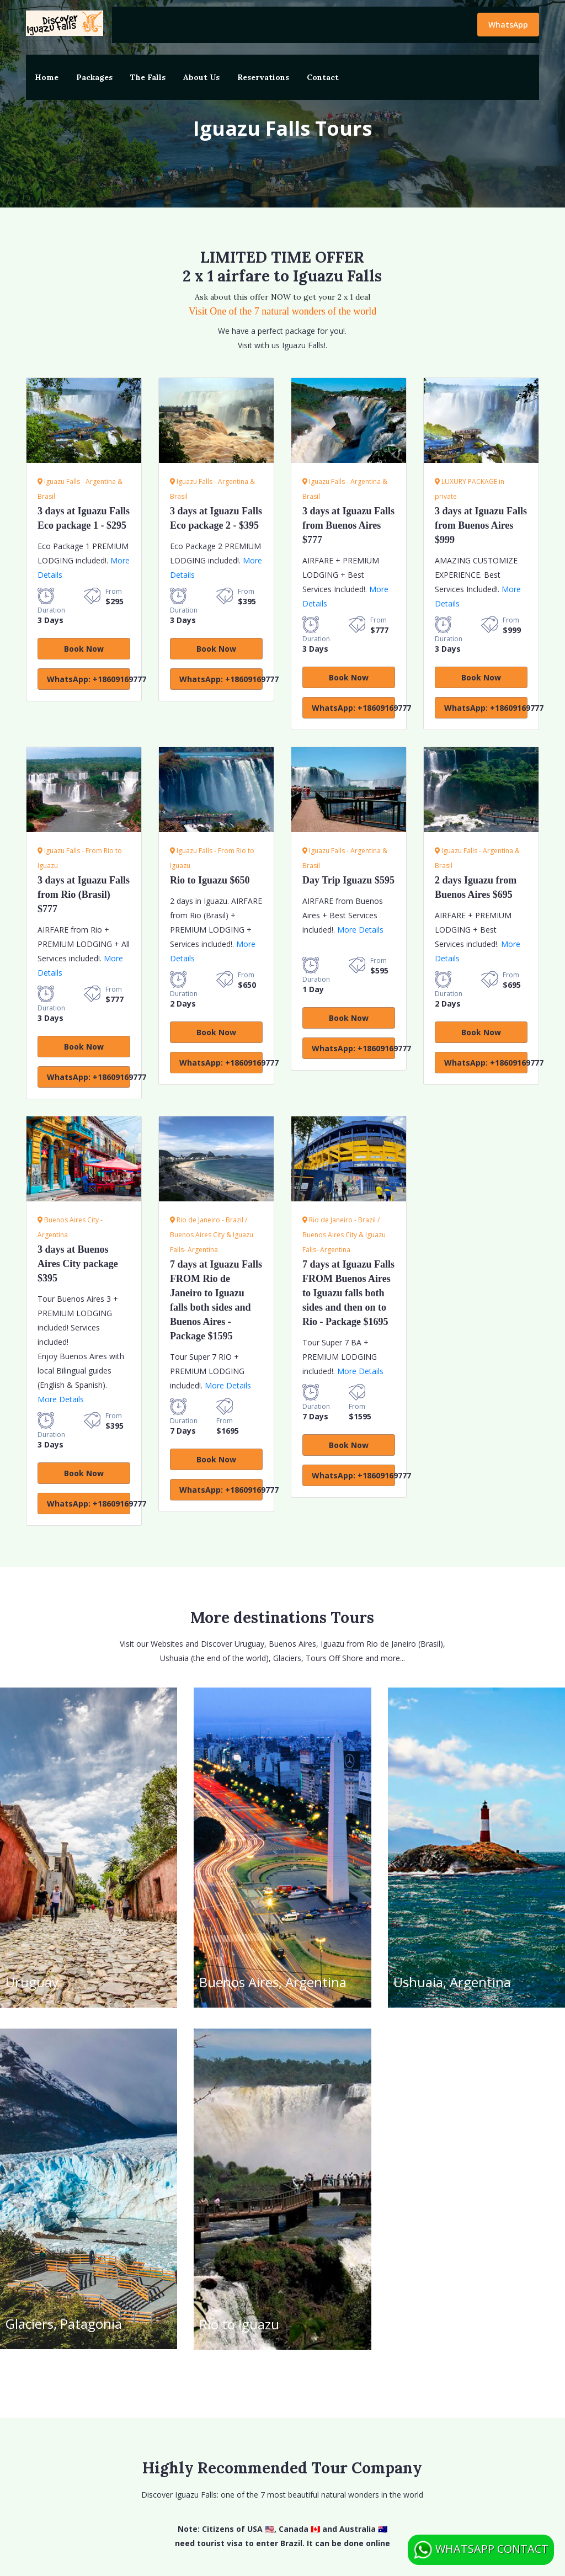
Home (46, 77)
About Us (201, 77)
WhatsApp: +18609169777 (88, 679)
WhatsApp (508, 24)
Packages (94, 77)
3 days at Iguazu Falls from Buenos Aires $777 (348, 525)
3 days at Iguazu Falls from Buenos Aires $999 (481, 525)
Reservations (263, 77)
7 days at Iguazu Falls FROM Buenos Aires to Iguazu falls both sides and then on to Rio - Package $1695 (348, 1293)
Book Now (84, 648)
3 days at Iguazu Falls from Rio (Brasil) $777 (84, 894)
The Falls (148, 77)
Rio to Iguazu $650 (210, 880)
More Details (360, 929)
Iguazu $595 (348, 880)
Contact (323, 77)
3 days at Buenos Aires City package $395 (78, 1264)
